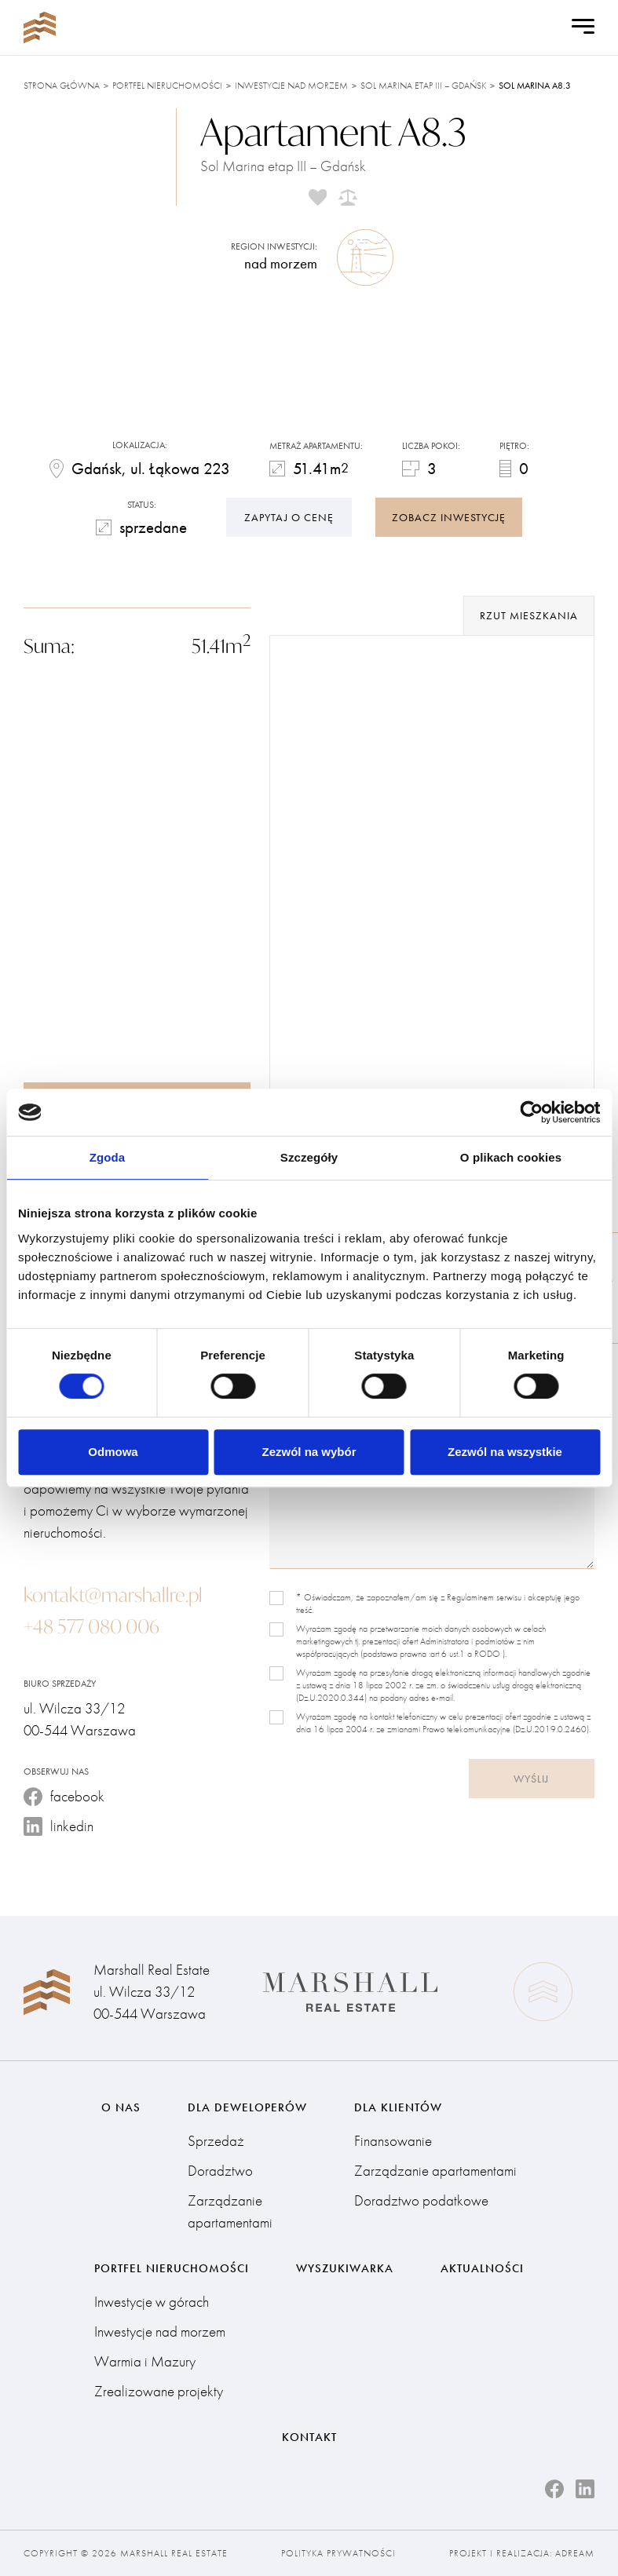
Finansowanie (393, 2141)
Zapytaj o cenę (289, 517)
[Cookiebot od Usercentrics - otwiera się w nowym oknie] (531, 1112)
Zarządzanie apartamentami (230, 2211)
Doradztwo (220, 2170)
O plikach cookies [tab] (510, 1157)
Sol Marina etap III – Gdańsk (423, 85)
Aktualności (482, 2268)
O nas (121, 2107)
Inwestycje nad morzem (291, 85)
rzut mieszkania (529, 615)
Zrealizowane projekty (158, 2391)
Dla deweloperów (247, 2107)
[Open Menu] (583, 27)
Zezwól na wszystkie (505, 1451)
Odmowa (112, 1451)
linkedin (58, 1826)
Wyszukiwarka (344, 2268)
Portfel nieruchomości (167, 85)
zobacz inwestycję (449, 517)
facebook (64, 1796)
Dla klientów (398, 2107)
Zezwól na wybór (308, 1451)
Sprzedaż (216, 2141)
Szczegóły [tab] (309, 1157)
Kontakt (309, 2437)
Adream (574, 2553)
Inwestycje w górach (151, 2301)
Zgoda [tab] (108, 1157)
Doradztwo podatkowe (421, 2200)
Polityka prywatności (338, 2553)
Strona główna (62, 85)
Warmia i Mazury (145, 2361)
